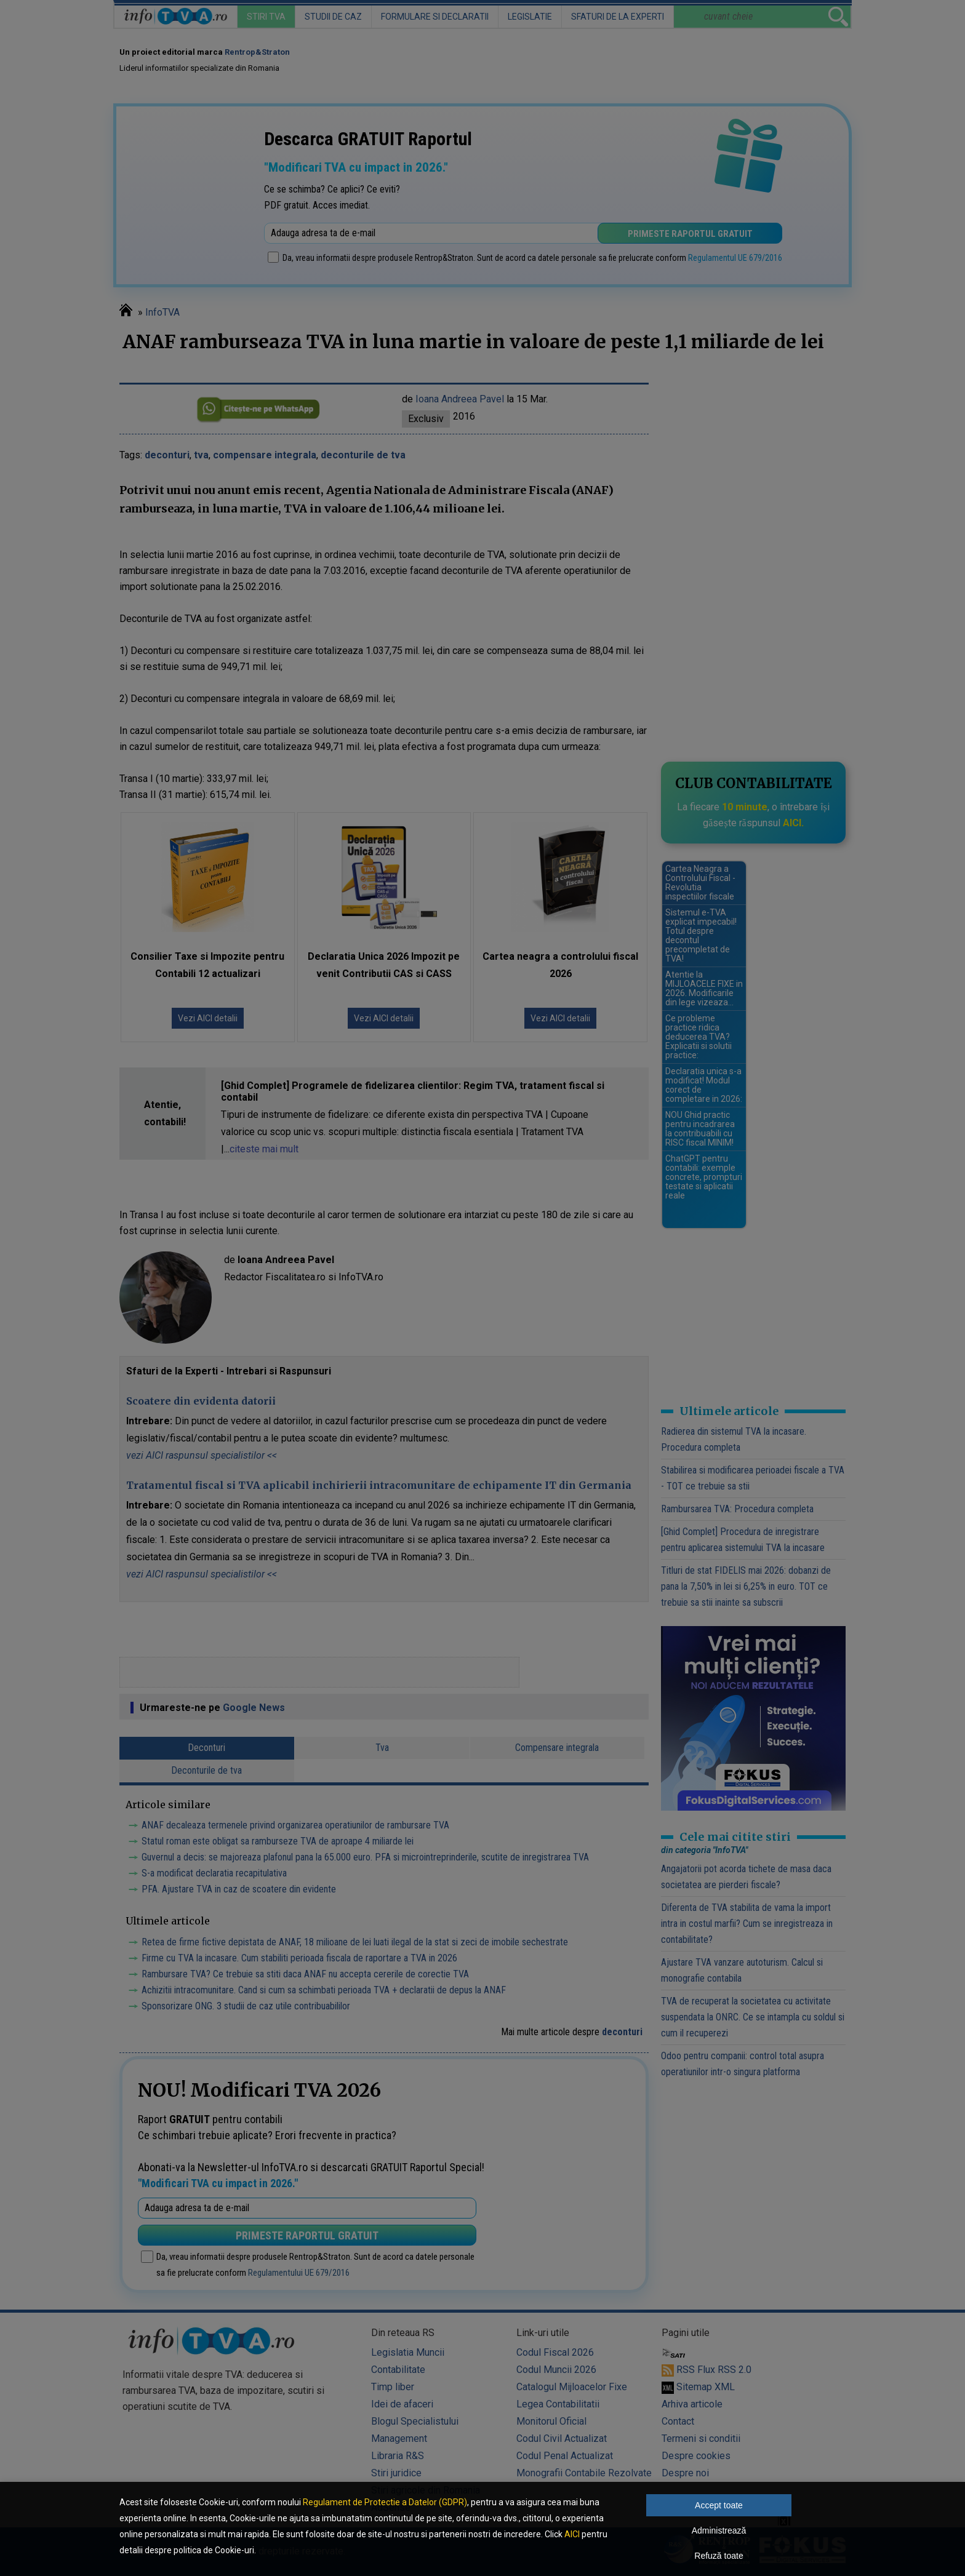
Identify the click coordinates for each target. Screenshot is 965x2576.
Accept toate (719, 2505)
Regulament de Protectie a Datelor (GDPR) (385, 2502)
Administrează (719, 2530)
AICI (572, 2534)
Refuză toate (718, 2556)
